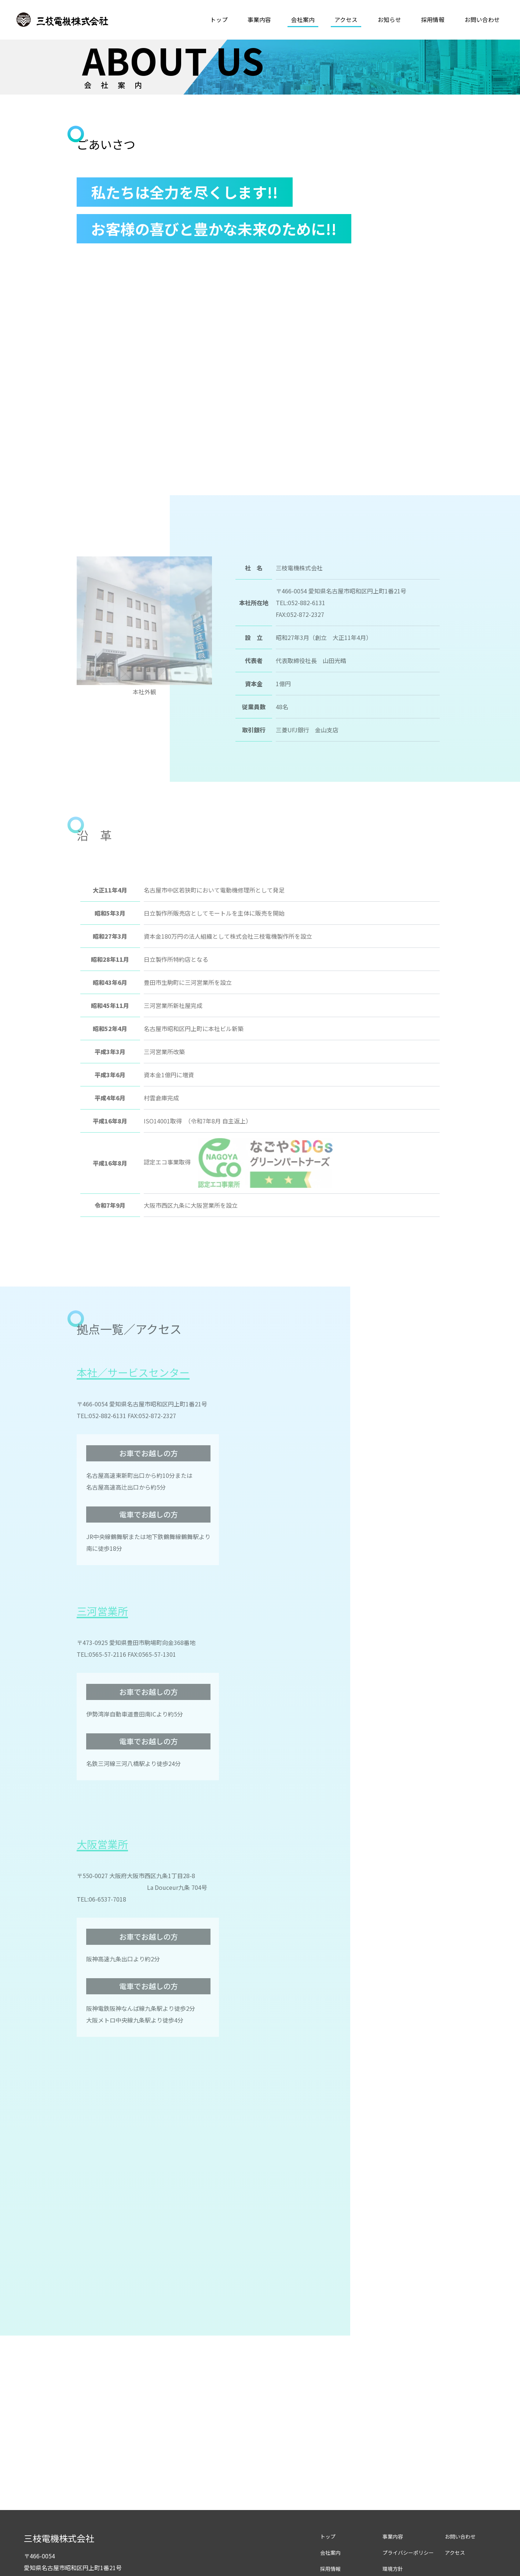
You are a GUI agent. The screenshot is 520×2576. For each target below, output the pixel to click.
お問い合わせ (482, 20)
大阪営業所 (102, 1844)
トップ (219, 20)
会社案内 (303, 20)
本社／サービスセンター (133, 1372)
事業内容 (259, 20)
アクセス (346, 20)
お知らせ (389, 20)
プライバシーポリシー (408, 2552)
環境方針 (392, 2568)
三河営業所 (102, 1611)
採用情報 (432, 20)
